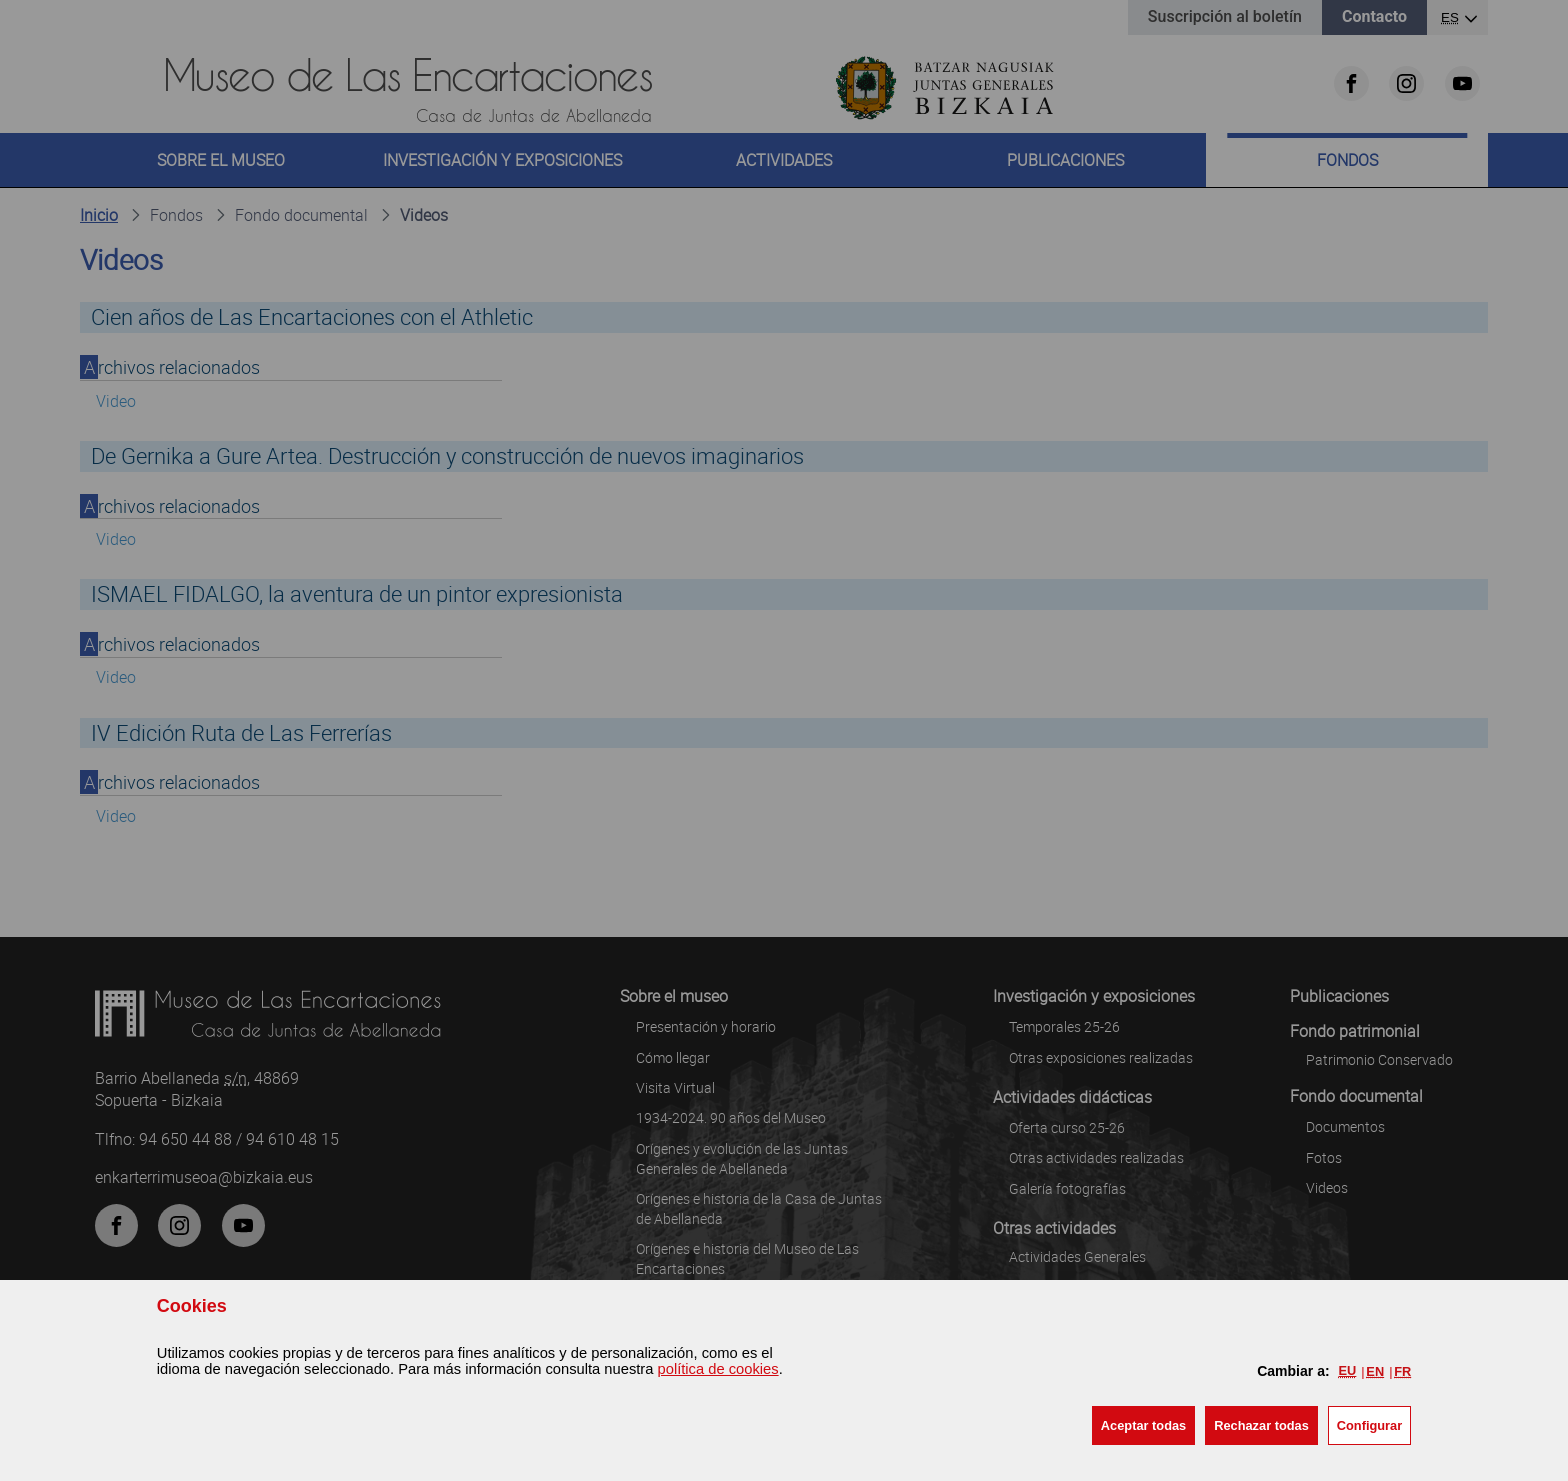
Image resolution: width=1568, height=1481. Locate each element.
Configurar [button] (1369, 1425)
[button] (1143, 1425)
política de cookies (718, 1369)
